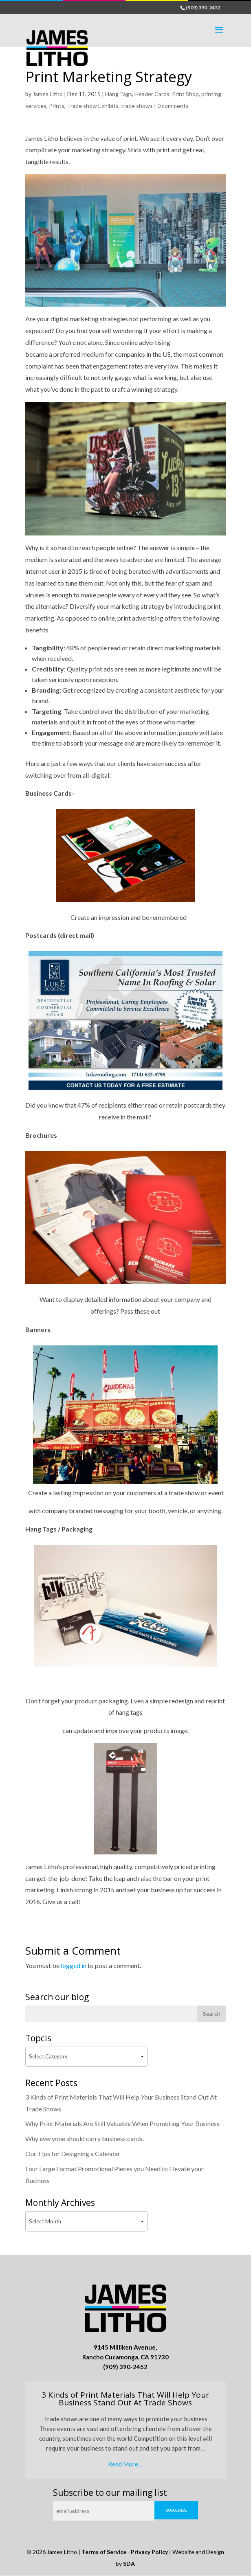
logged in (73, 1965)
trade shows (137, 105)
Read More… (125, 2464)
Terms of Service (103, 2551)
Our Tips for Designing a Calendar (72, 2153)
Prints (56, 105)
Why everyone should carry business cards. (84, 2138)
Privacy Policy (149, 2551)
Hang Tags (118, 93)
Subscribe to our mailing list (110, 2492)
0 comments (173, 105)
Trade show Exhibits (93, 105)
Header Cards (152, 93)
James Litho (48, 93)
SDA (129, 2563)
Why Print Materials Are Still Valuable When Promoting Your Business (122, 2123)
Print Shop (185, 93)
